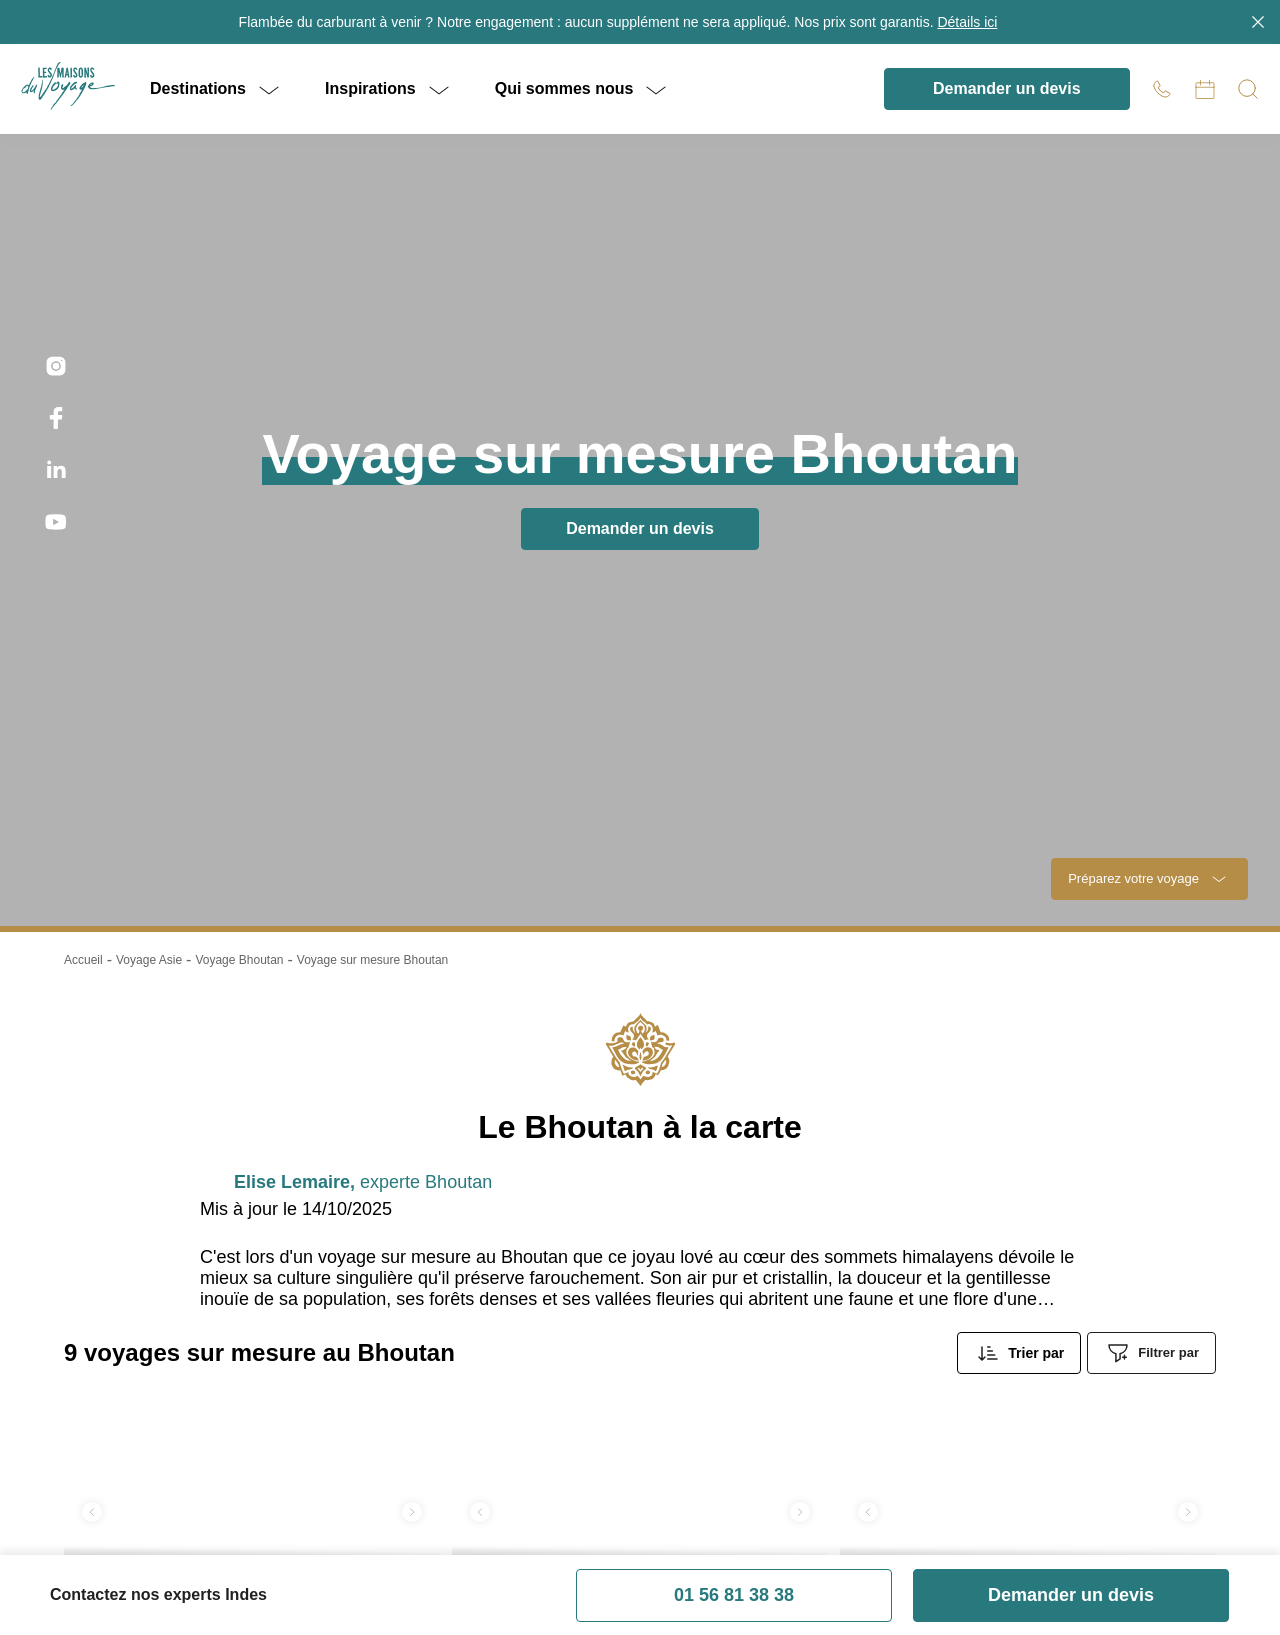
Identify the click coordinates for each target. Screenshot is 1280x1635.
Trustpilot (33, 462)
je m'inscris (1017, 716)
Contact (589, 1604)
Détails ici (957, 22)
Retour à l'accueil (640, 339)
